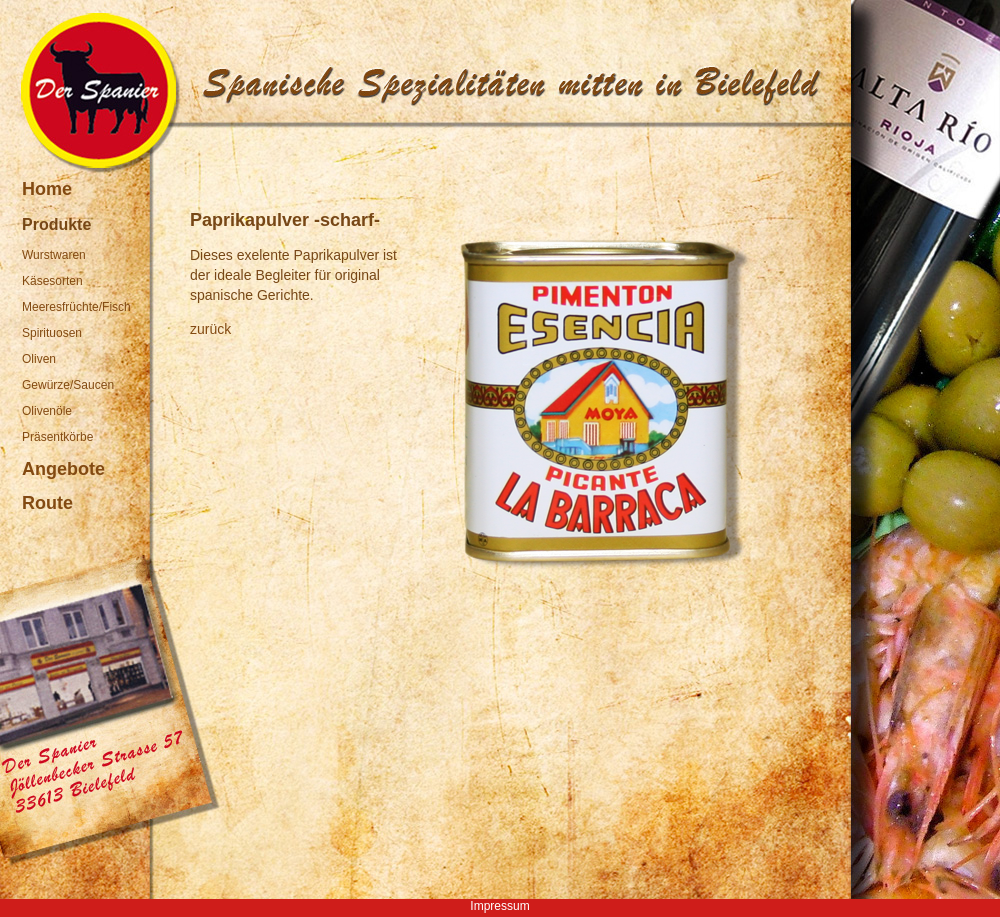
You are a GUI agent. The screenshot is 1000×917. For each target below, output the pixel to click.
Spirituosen (52, 333)
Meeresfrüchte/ (62, 307)
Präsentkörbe (57, 437)
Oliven (39, 359)
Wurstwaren (54, 255)
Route (47, 503)
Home (47, 189)
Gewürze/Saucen (68, 385)
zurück (210, 329)
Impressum (499, 906)
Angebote (63, 469)
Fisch (116, 307)
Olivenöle (47, 411)
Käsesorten (52, 281)
